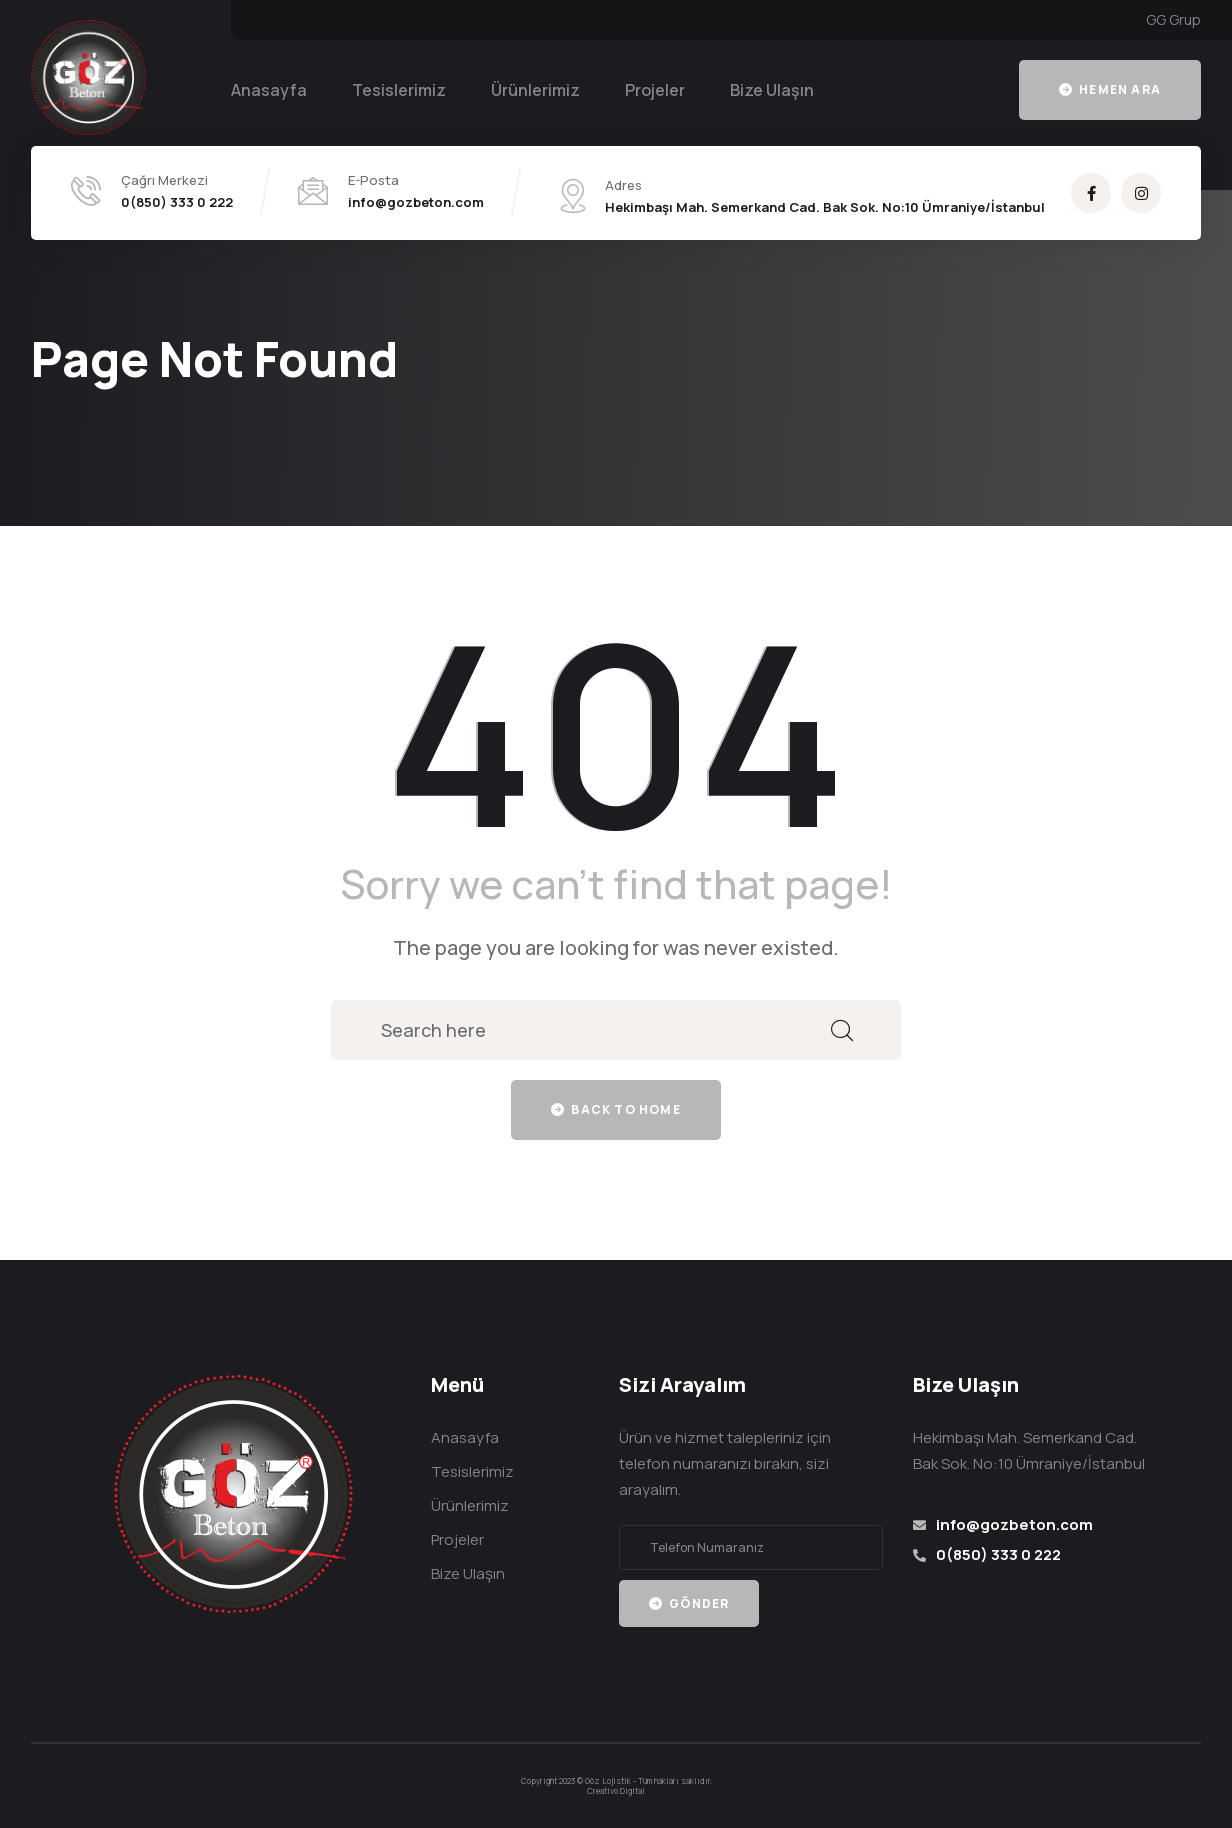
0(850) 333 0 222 (177, 202)
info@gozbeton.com (416, 202)
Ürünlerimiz (535, 90)
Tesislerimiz (399, 90)
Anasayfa (269, 90)
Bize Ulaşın (772, 90)
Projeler (655, 90)
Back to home (616, 1109)
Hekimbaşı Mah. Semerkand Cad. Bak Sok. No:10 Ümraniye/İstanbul (825, 207)
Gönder (689, 1603)
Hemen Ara (1110, 89)
